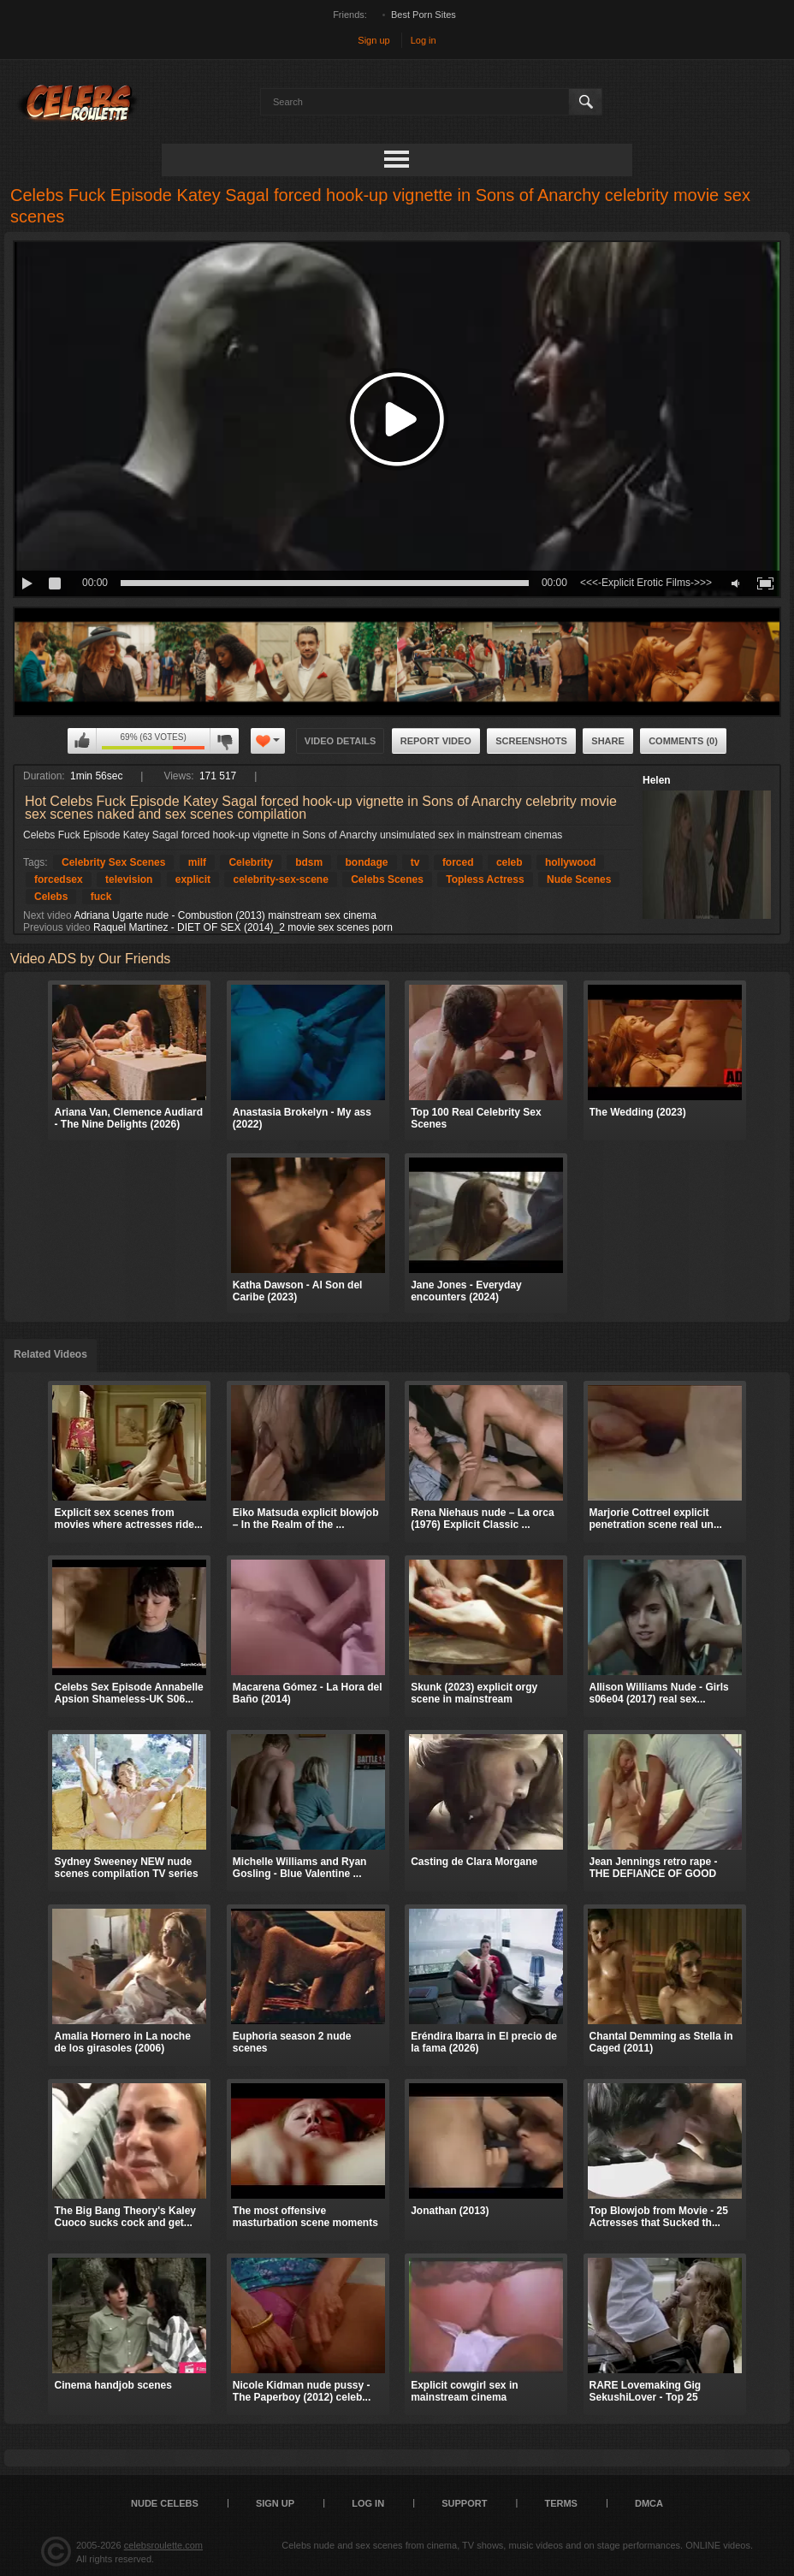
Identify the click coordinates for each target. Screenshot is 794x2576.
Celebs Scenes (387, 879)
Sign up (373, 40)
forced (458, 862)
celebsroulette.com (163, 2545)
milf (197, 862)
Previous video (57, 927)
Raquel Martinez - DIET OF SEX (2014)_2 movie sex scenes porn (243, 927)
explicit (192, 879)
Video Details (340, 741)
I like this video (82, 741)
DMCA (649, 2503)
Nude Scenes (579, 879)
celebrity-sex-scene (280, 879)
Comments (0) (683, 741)
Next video (47, 915)
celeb (509, 862)
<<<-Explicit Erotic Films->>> (646, 583)
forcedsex (58, 879)
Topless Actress (485, 879)
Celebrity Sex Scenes (113, 862)
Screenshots (531, 741)
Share (608, 741)
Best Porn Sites (423, 14)
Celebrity (250, 862)
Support (464, 2503)
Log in (423, 40)
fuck (101, 897)
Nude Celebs (164, 2503)
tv (415, 862)
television (128, 879)
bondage (367, 862)
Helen (657, 780)
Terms (561, 2503)
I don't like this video (224, 741)
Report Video (435, 741)
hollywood (570, 862)
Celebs (51, 897)
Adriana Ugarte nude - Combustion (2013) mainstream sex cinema (225, 915)
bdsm (309, 862)
